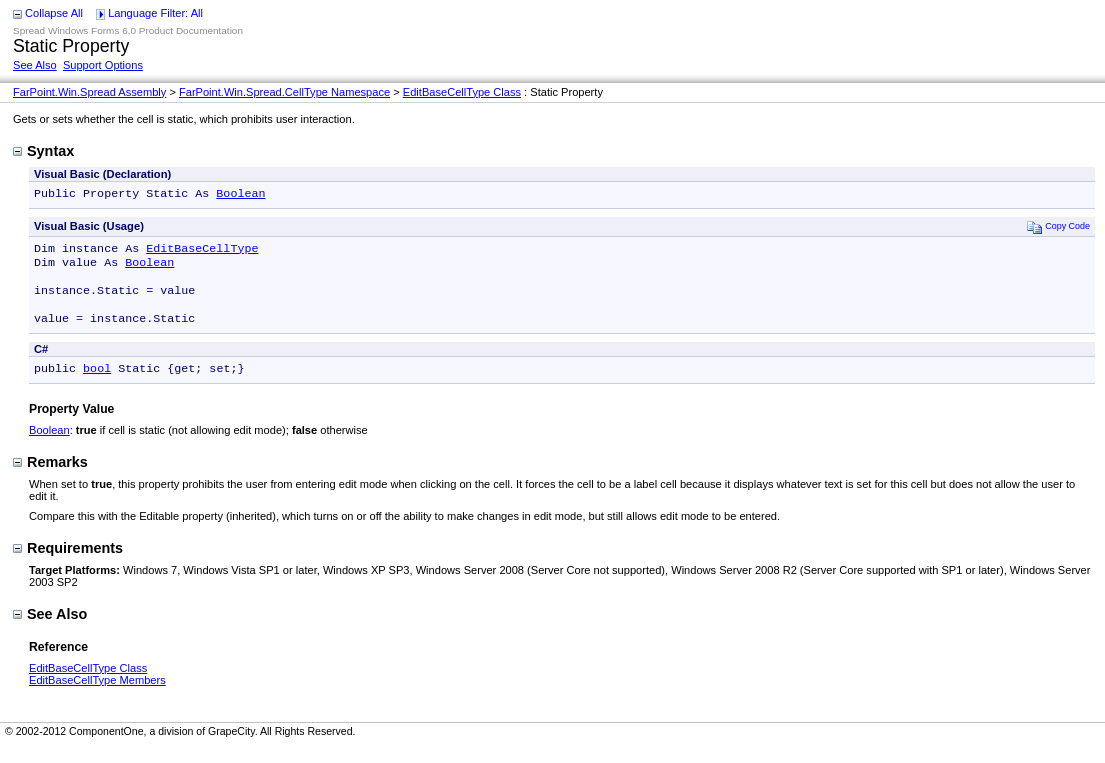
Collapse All (54, 13)
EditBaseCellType (202, 252)
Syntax (43, 151)
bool (97, 384)
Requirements (68, 564)
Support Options (103, 65)
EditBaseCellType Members (97, 696)
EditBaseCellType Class (462, 92)
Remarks (50, 478)
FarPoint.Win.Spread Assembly (89, 92)
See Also (35, 65)
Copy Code (1058, 228)
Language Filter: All (155, 13)
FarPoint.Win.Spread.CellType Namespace (284, 92)
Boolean (240, 195)
